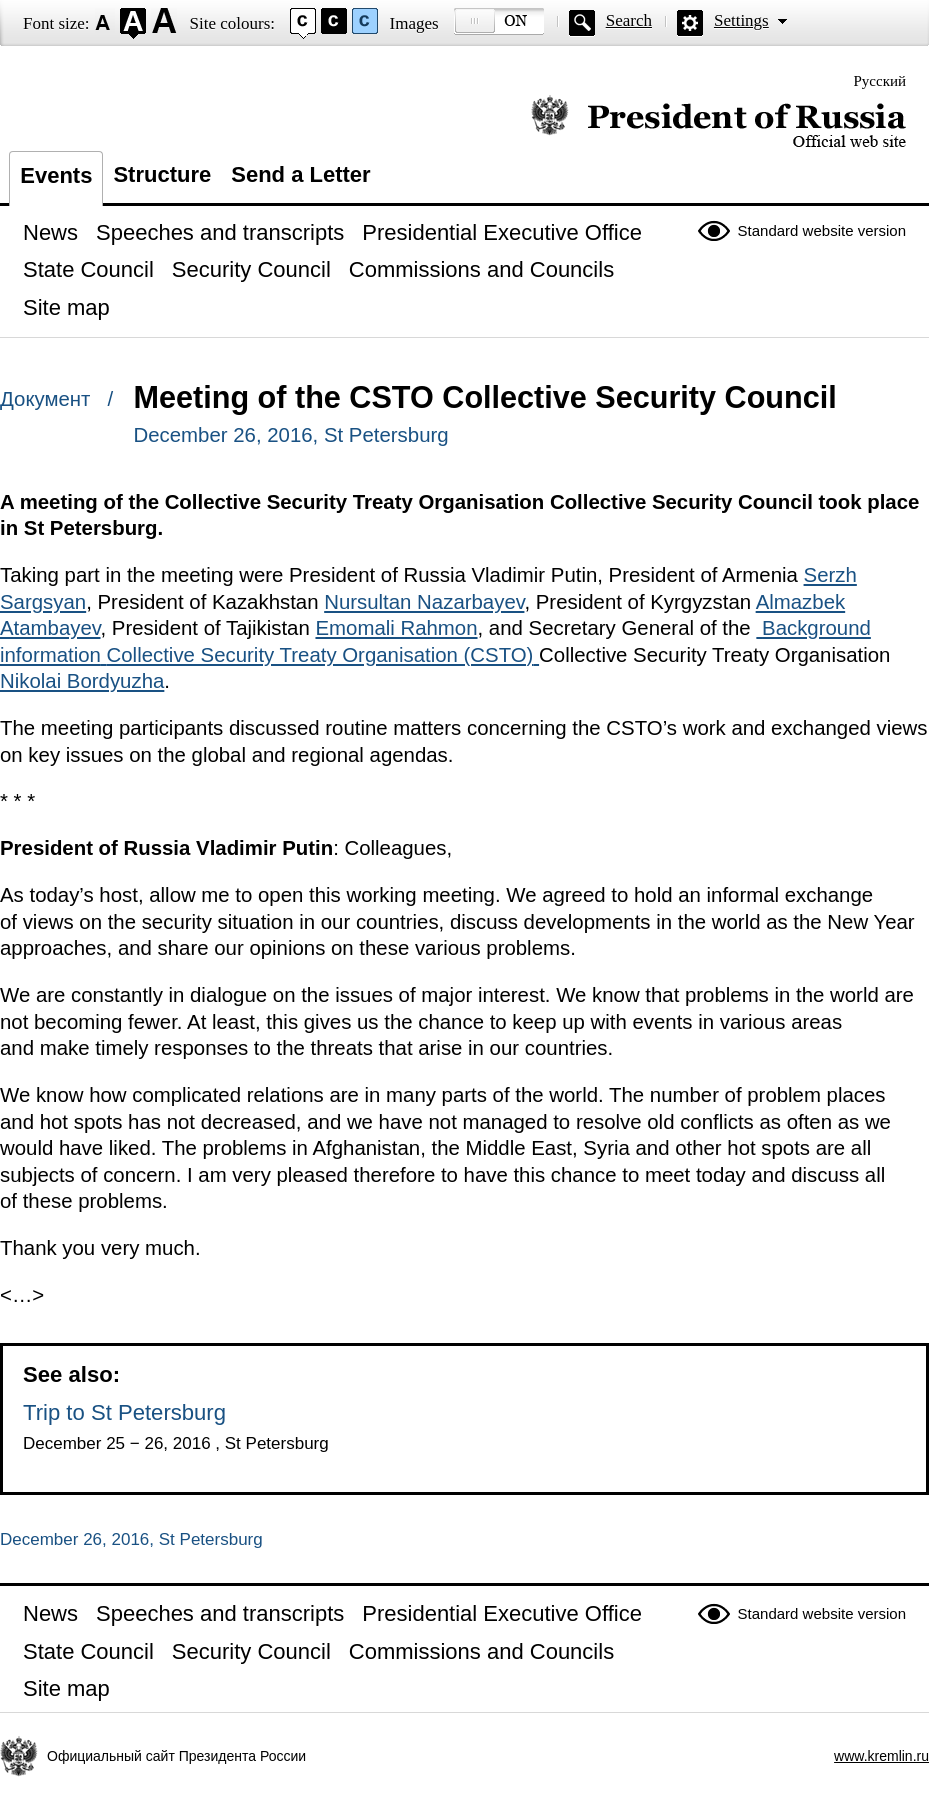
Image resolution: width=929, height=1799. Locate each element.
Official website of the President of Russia (718, 122)
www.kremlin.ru (881, 1756)
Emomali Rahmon (396, 628)
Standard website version (822, 230)
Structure (162, 174)
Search (629, 20)
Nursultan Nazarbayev (424, 602)
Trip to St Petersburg (124, 1412)
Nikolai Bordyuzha (82, 681)
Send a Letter (300, 174)
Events (56, 175)
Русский (880, 81)
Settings (741, 20)
